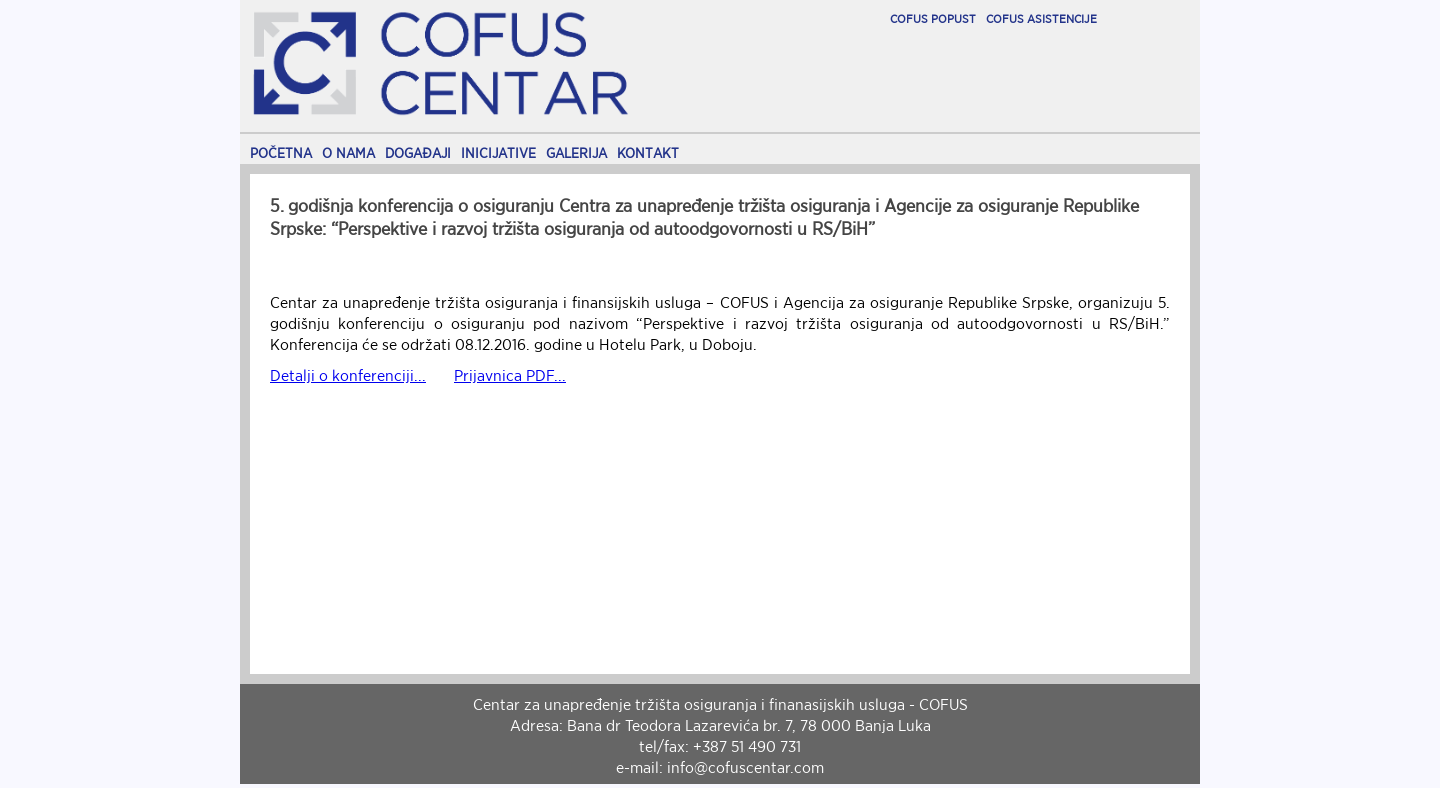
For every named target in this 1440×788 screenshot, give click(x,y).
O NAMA (348, 153)
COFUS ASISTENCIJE (1041, 18)
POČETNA (281, 153)
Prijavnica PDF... (510, 375)
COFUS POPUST (933, 18)
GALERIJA (576, 153)
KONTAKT (648, 153)
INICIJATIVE (498, 153)
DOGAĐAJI (418, 153)
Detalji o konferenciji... (348, 375)
